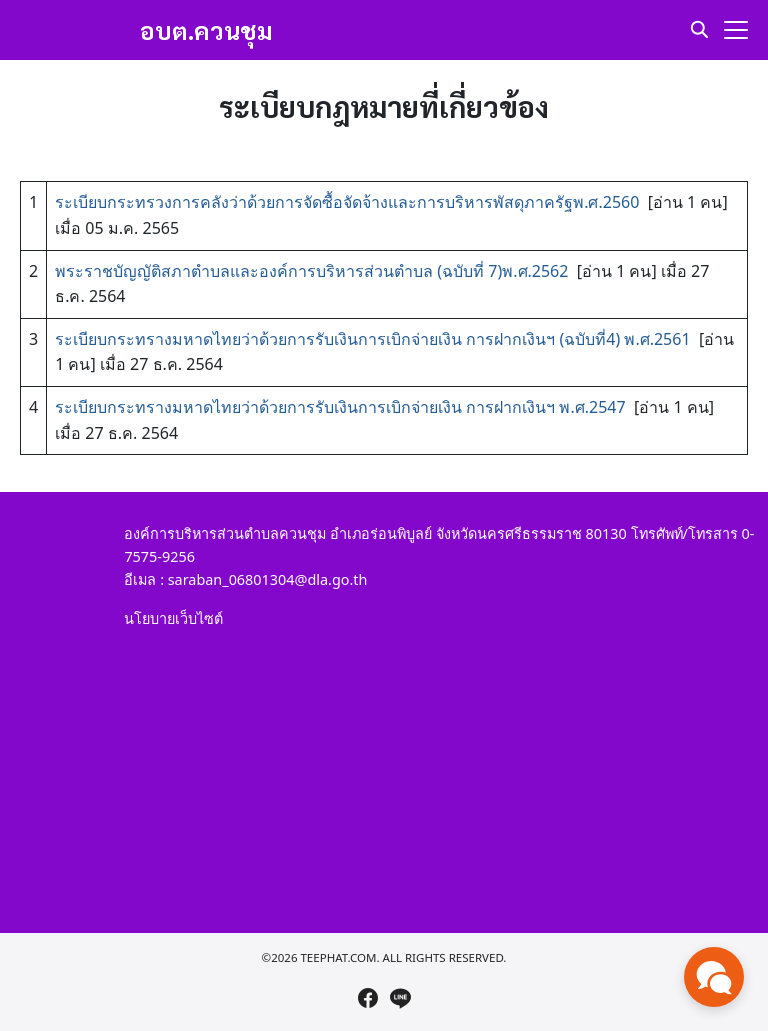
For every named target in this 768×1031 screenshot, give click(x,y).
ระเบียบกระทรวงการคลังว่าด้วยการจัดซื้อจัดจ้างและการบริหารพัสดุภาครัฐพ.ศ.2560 (347, 202)
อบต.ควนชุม (206, 30)
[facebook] (368, 998)
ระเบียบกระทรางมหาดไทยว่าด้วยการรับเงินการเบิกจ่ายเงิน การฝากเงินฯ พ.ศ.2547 (340, 407)
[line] (400, 998)
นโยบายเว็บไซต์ (173, 618)
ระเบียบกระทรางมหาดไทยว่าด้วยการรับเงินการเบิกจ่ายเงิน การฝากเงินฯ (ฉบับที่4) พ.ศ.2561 (372, 339)
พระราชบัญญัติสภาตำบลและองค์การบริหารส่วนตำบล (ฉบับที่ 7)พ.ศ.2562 (311, 271)
